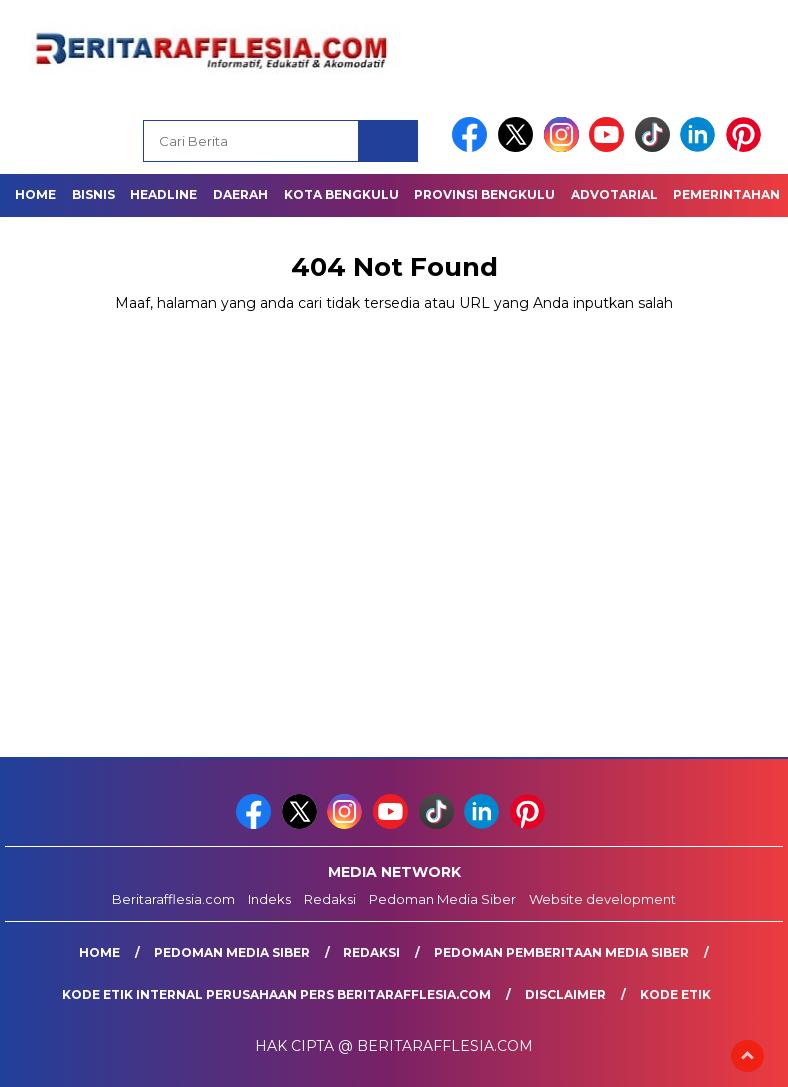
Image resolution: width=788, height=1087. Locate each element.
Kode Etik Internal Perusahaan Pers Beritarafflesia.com (276, 994)
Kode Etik (675, 994)
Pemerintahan (726, 194)
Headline (163, 194)
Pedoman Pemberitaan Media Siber (561, 952)
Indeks (269, 899)
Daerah (240, 194)
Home (35, 194)
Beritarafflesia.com (173, 899)
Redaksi (330, 899)
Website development (602, 899)
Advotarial (614, 194)
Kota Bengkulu (341, 194)
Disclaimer (565, 994)
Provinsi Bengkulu (484, 194)
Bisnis (93, 194)
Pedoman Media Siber (442, 899)
